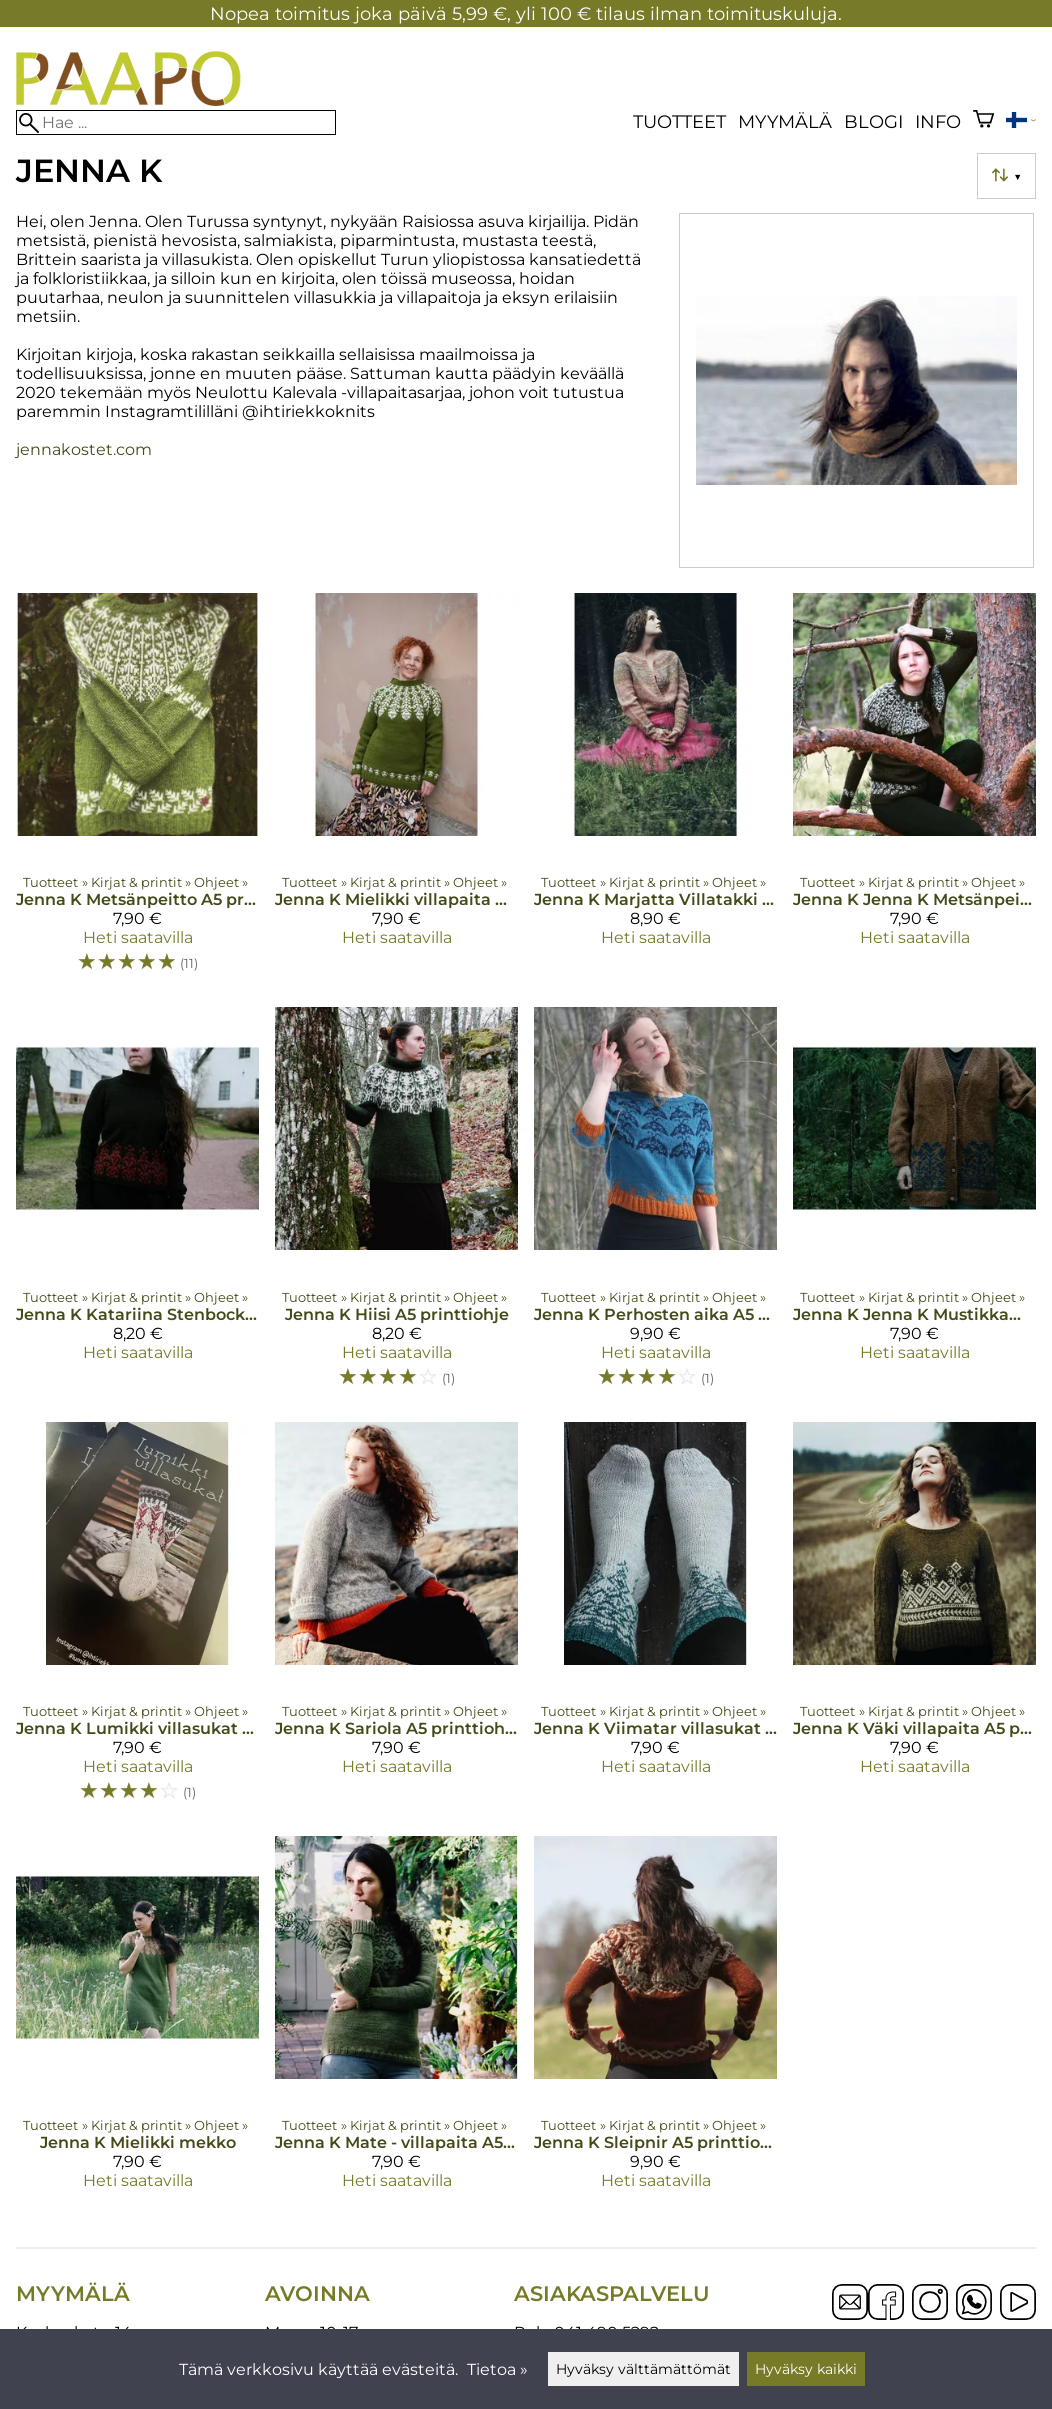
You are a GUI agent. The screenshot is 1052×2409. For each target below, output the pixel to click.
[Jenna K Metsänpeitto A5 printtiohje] (137, 792)
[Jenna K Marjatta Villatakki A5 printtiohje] (655, 792)
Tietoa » (497, 2369)
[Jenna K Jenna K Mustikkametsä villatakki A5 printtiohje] (914, 1206)
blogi (873, 121)
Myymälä (785, 121)
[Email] (850, 2314)
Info (938, 121)
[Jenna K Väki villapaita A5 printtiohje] (914, 1621)
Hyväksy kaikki (806, 2369)
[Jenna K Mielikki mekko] (137, 2021)
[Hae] (176, 122)
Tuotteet (679, 121)
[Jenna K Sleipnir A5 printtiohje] (655, 2021)
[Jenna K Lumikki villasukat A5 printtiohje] (137, 1621)
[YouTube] (1018, 2304)
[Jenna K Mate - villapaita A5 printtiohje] (396, 2021)
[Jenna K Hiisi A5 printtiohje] (396, 1206)
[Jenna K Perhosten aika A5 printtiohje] (655, 1206)
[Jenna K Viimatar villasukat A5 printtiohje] (655, 1621)
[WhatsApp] (974, 2304)
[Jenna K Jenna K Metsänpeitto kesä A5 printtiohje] (914, 792)
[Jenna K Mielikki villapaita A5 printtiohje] (396, 792)
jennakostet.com (84, 449)
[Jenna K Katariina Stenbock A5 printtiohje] (137, 1206)
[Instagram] (930, 2304)
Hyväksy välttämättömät (643, 2369)
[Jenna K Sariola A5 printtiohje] (396, 1621)
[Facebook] (886, 2304)
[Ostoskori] (983, 121)
